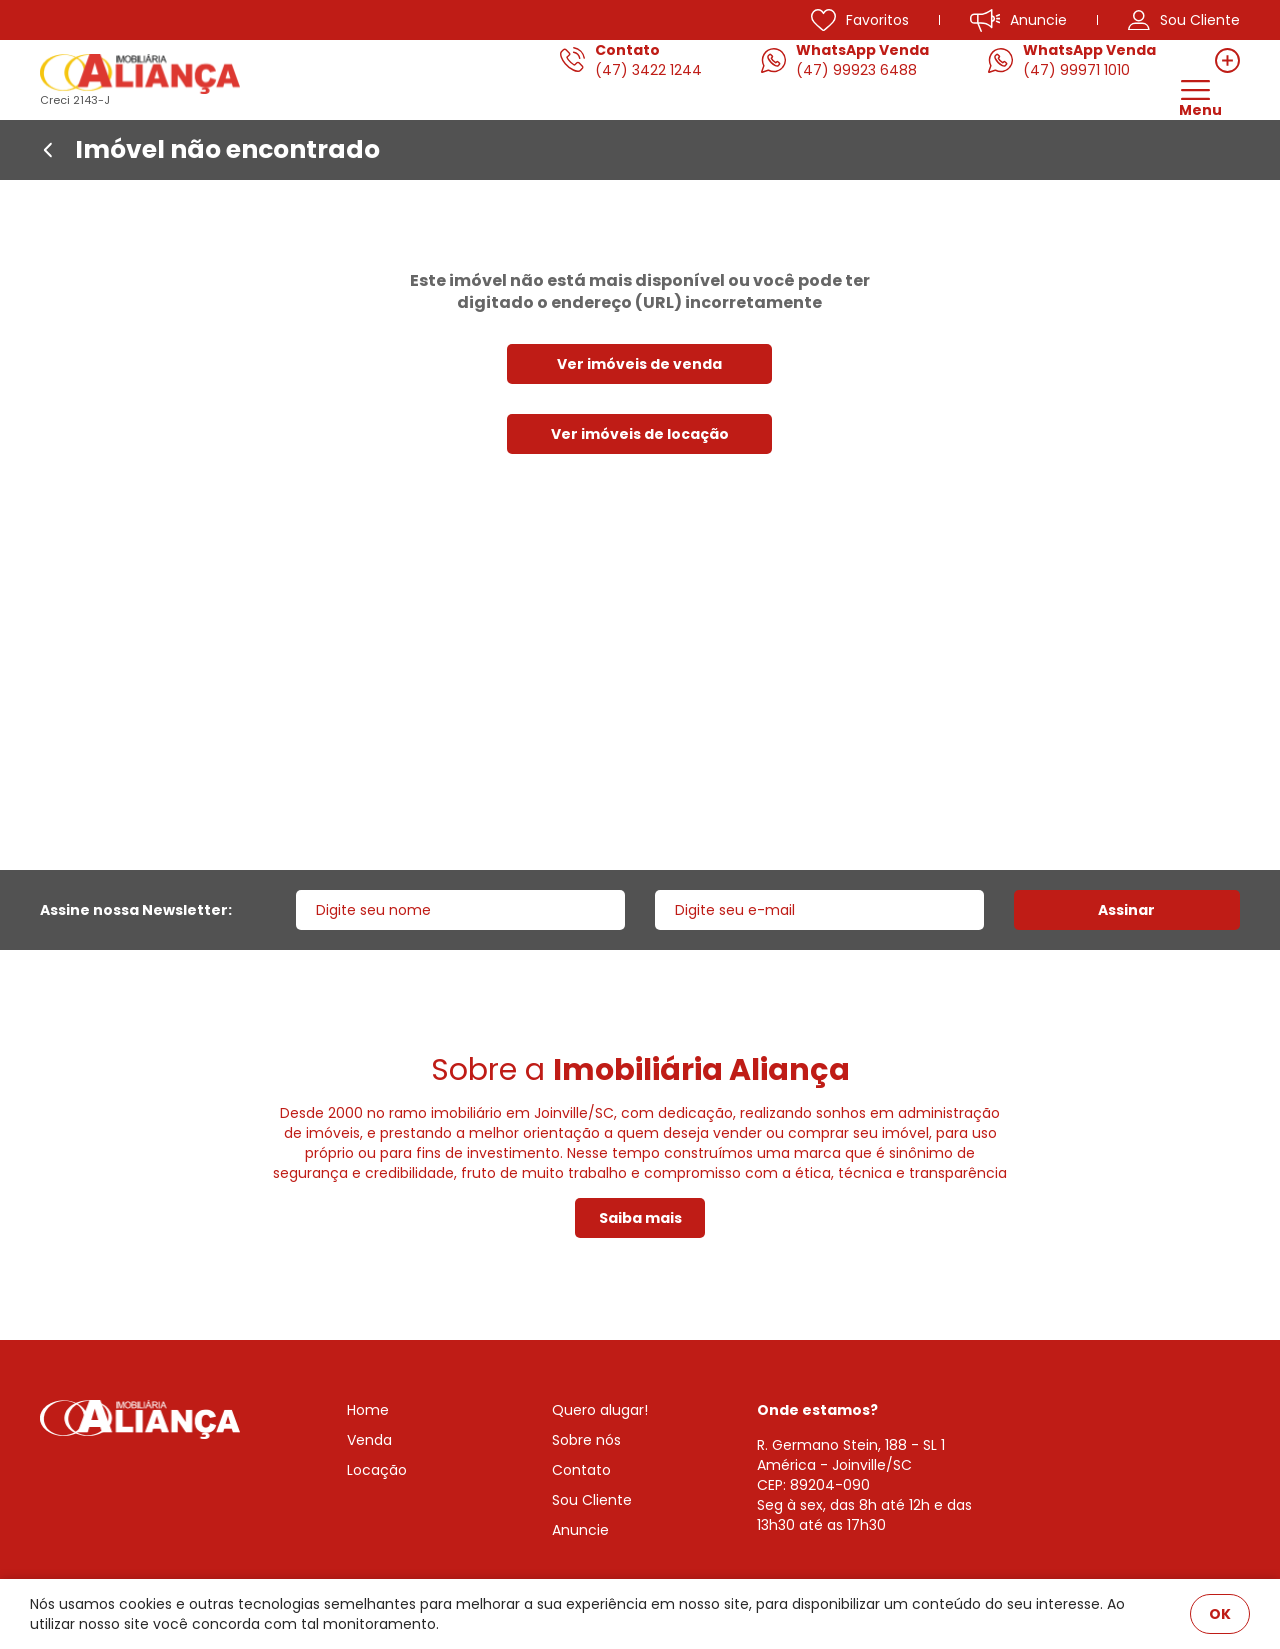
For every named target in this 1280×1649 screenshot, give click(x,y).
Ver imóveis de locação (640, 434)
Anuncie (580, 1530)
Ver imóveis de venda (639, 364)
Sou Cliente (592, 1500)
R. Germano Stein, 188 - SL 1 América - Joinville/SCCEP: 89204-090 (851, 1465)
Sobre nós (586, 1440)
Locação (377, 1470)
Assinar (1126, 910)
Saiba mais (640, 1218)
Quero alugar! (600, 1410)
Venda (369, 1440)
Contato (581, 1470)
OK (1220, 1614)
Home (368, 1410)
